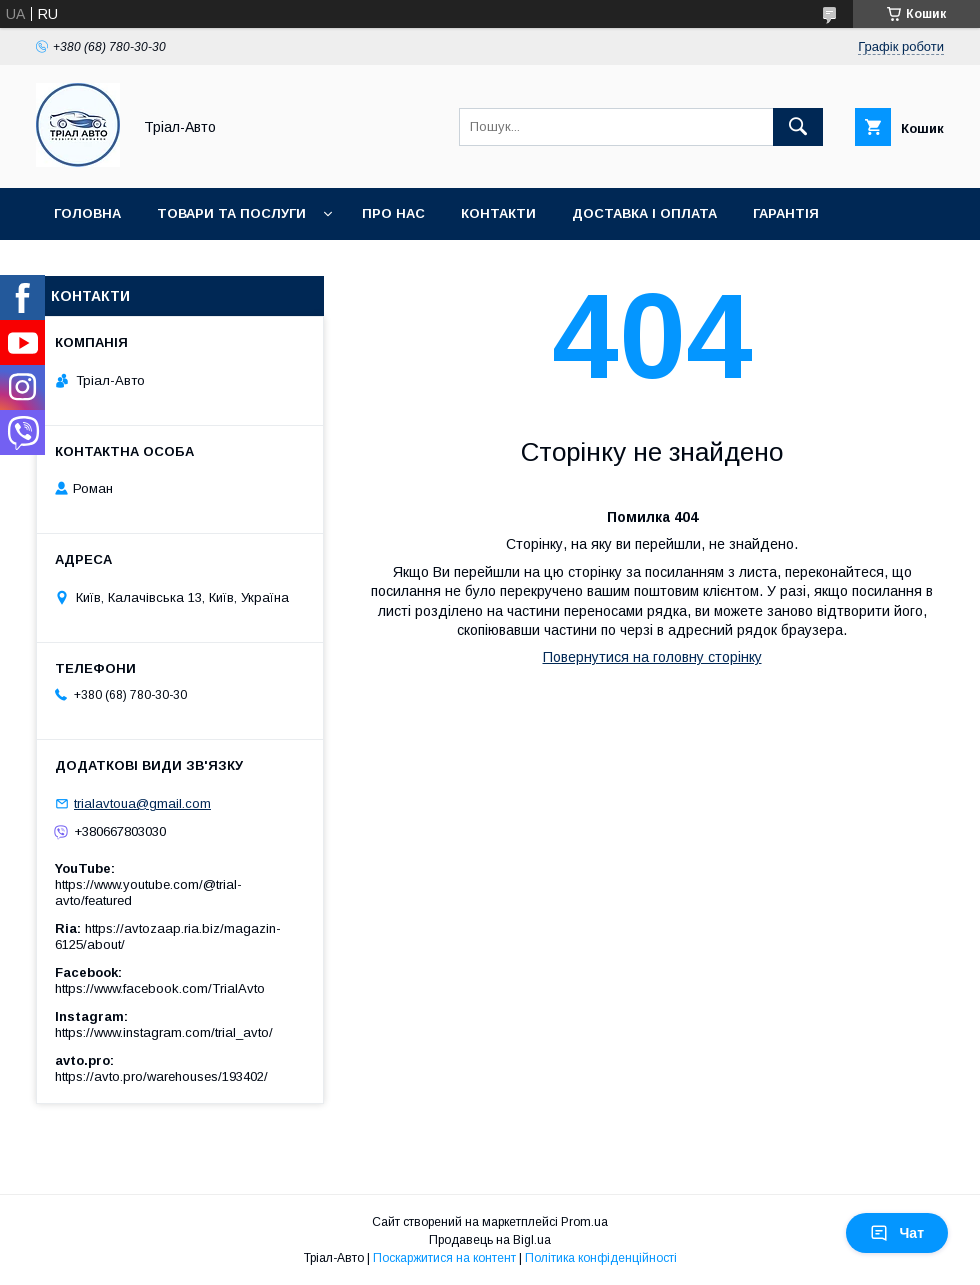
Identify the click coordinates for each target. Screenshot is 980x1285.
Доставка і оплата (644, 213)
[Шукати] (798, 127)
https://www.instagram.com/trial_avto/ (164, 1032)
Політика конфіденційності (601, 1258)
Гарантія (786, 213)
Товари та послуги (231, 213)
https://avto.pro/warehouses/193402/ (161, 1076)
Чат (897, 1233)
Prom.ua (584, 1222)
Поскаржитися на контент (444, 1258)
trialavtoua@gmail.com (142, 803)
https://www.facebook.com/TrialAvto (160, 988)
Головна (87, 213)
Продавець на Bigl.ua (490, 1240)
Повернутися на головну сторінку (652, 657)
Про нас (393, 213)
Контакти (498, 213)
